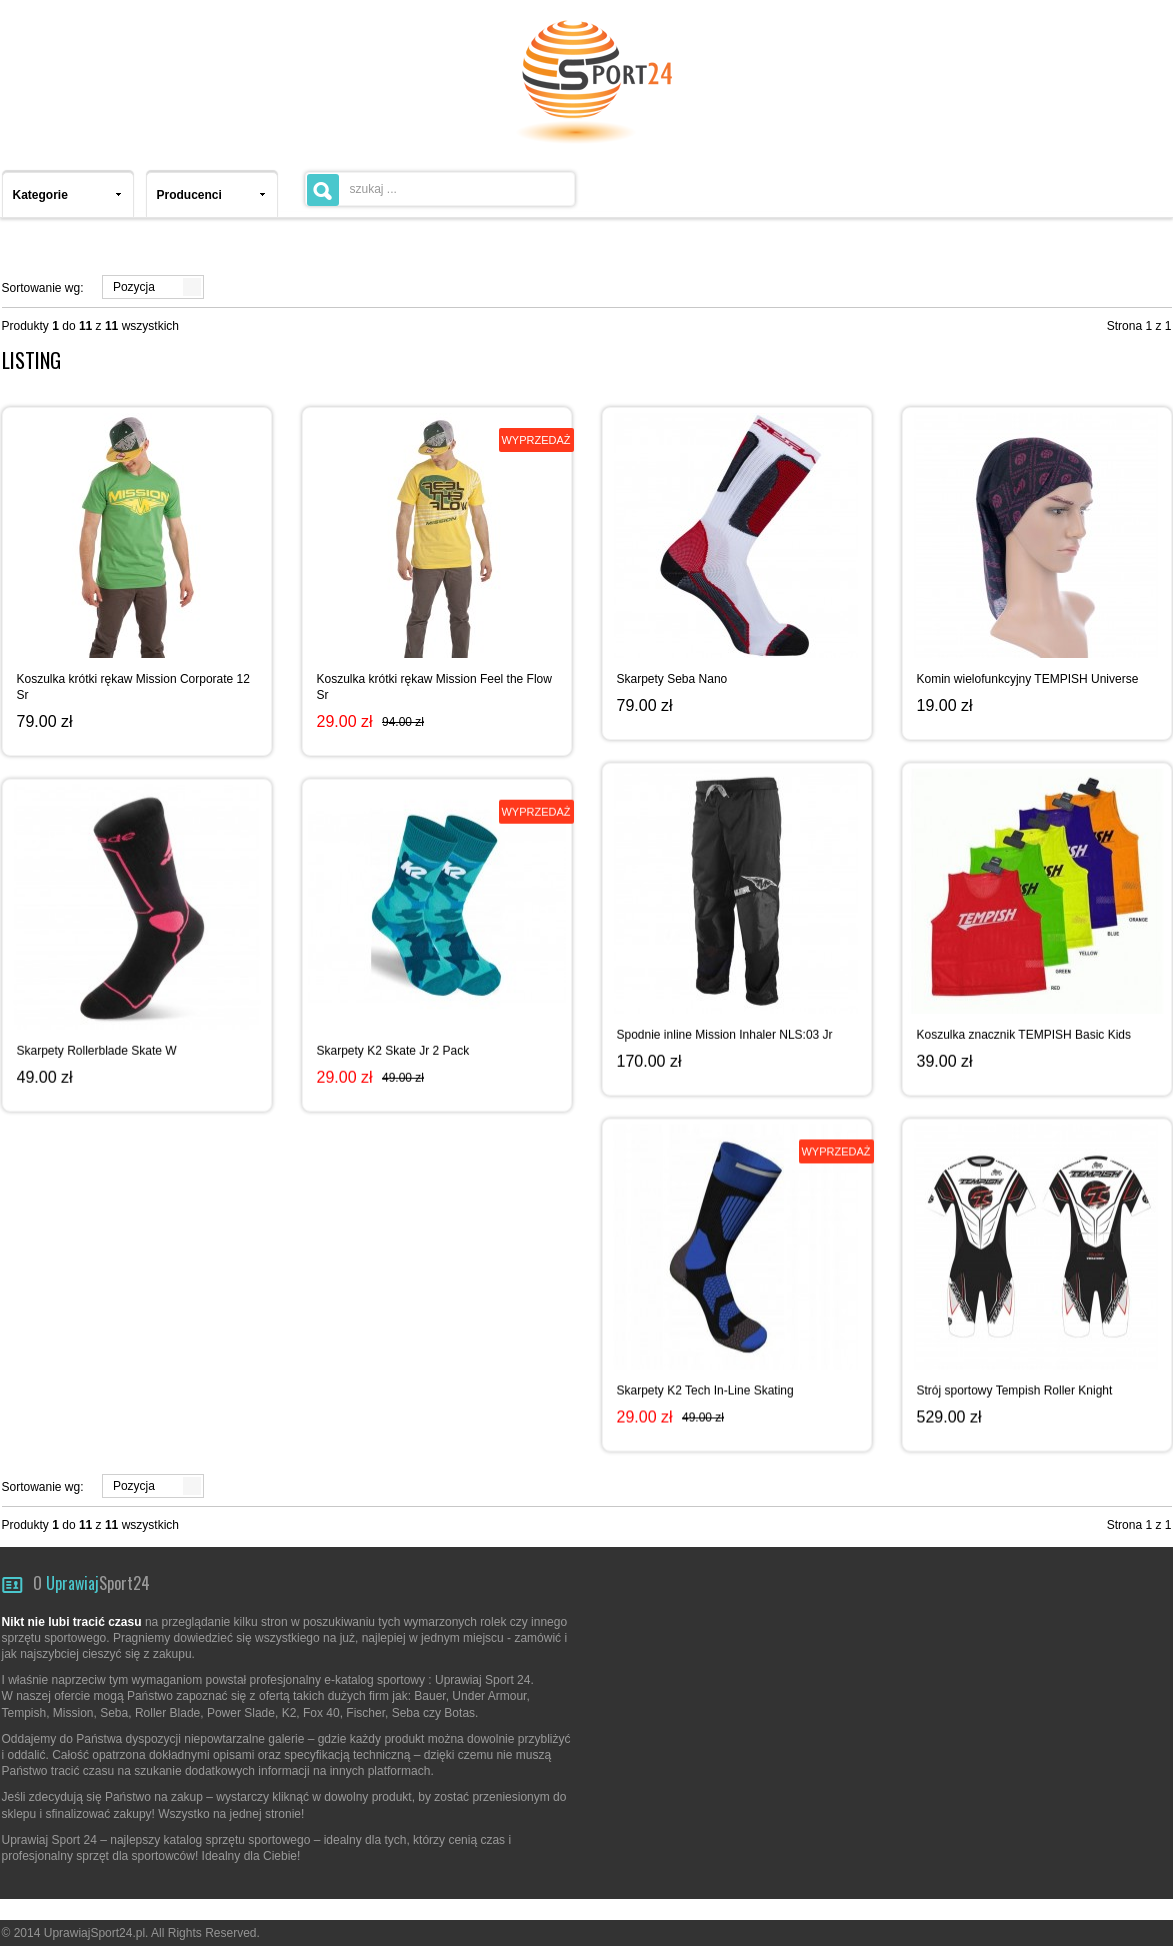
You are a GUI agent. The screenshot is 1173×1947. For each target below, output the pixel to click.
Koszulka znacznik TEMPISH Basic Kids (1024, 1033)
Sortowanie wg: (43, 288)
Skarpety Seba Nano (672, 679)
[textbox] (440, 189)
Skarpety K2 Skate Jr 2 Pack (393, 1049)
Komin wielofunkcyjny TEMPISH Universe (1028, 679)
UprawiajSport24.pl (94, 1933)
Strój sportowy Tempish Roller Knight (1015, 1387)
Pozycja (134, 287)
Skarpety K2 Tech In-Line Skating (705, 1387)
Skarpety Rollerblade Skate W (97, 1049)
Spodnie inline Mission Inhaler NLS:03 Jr (725, 1033)
